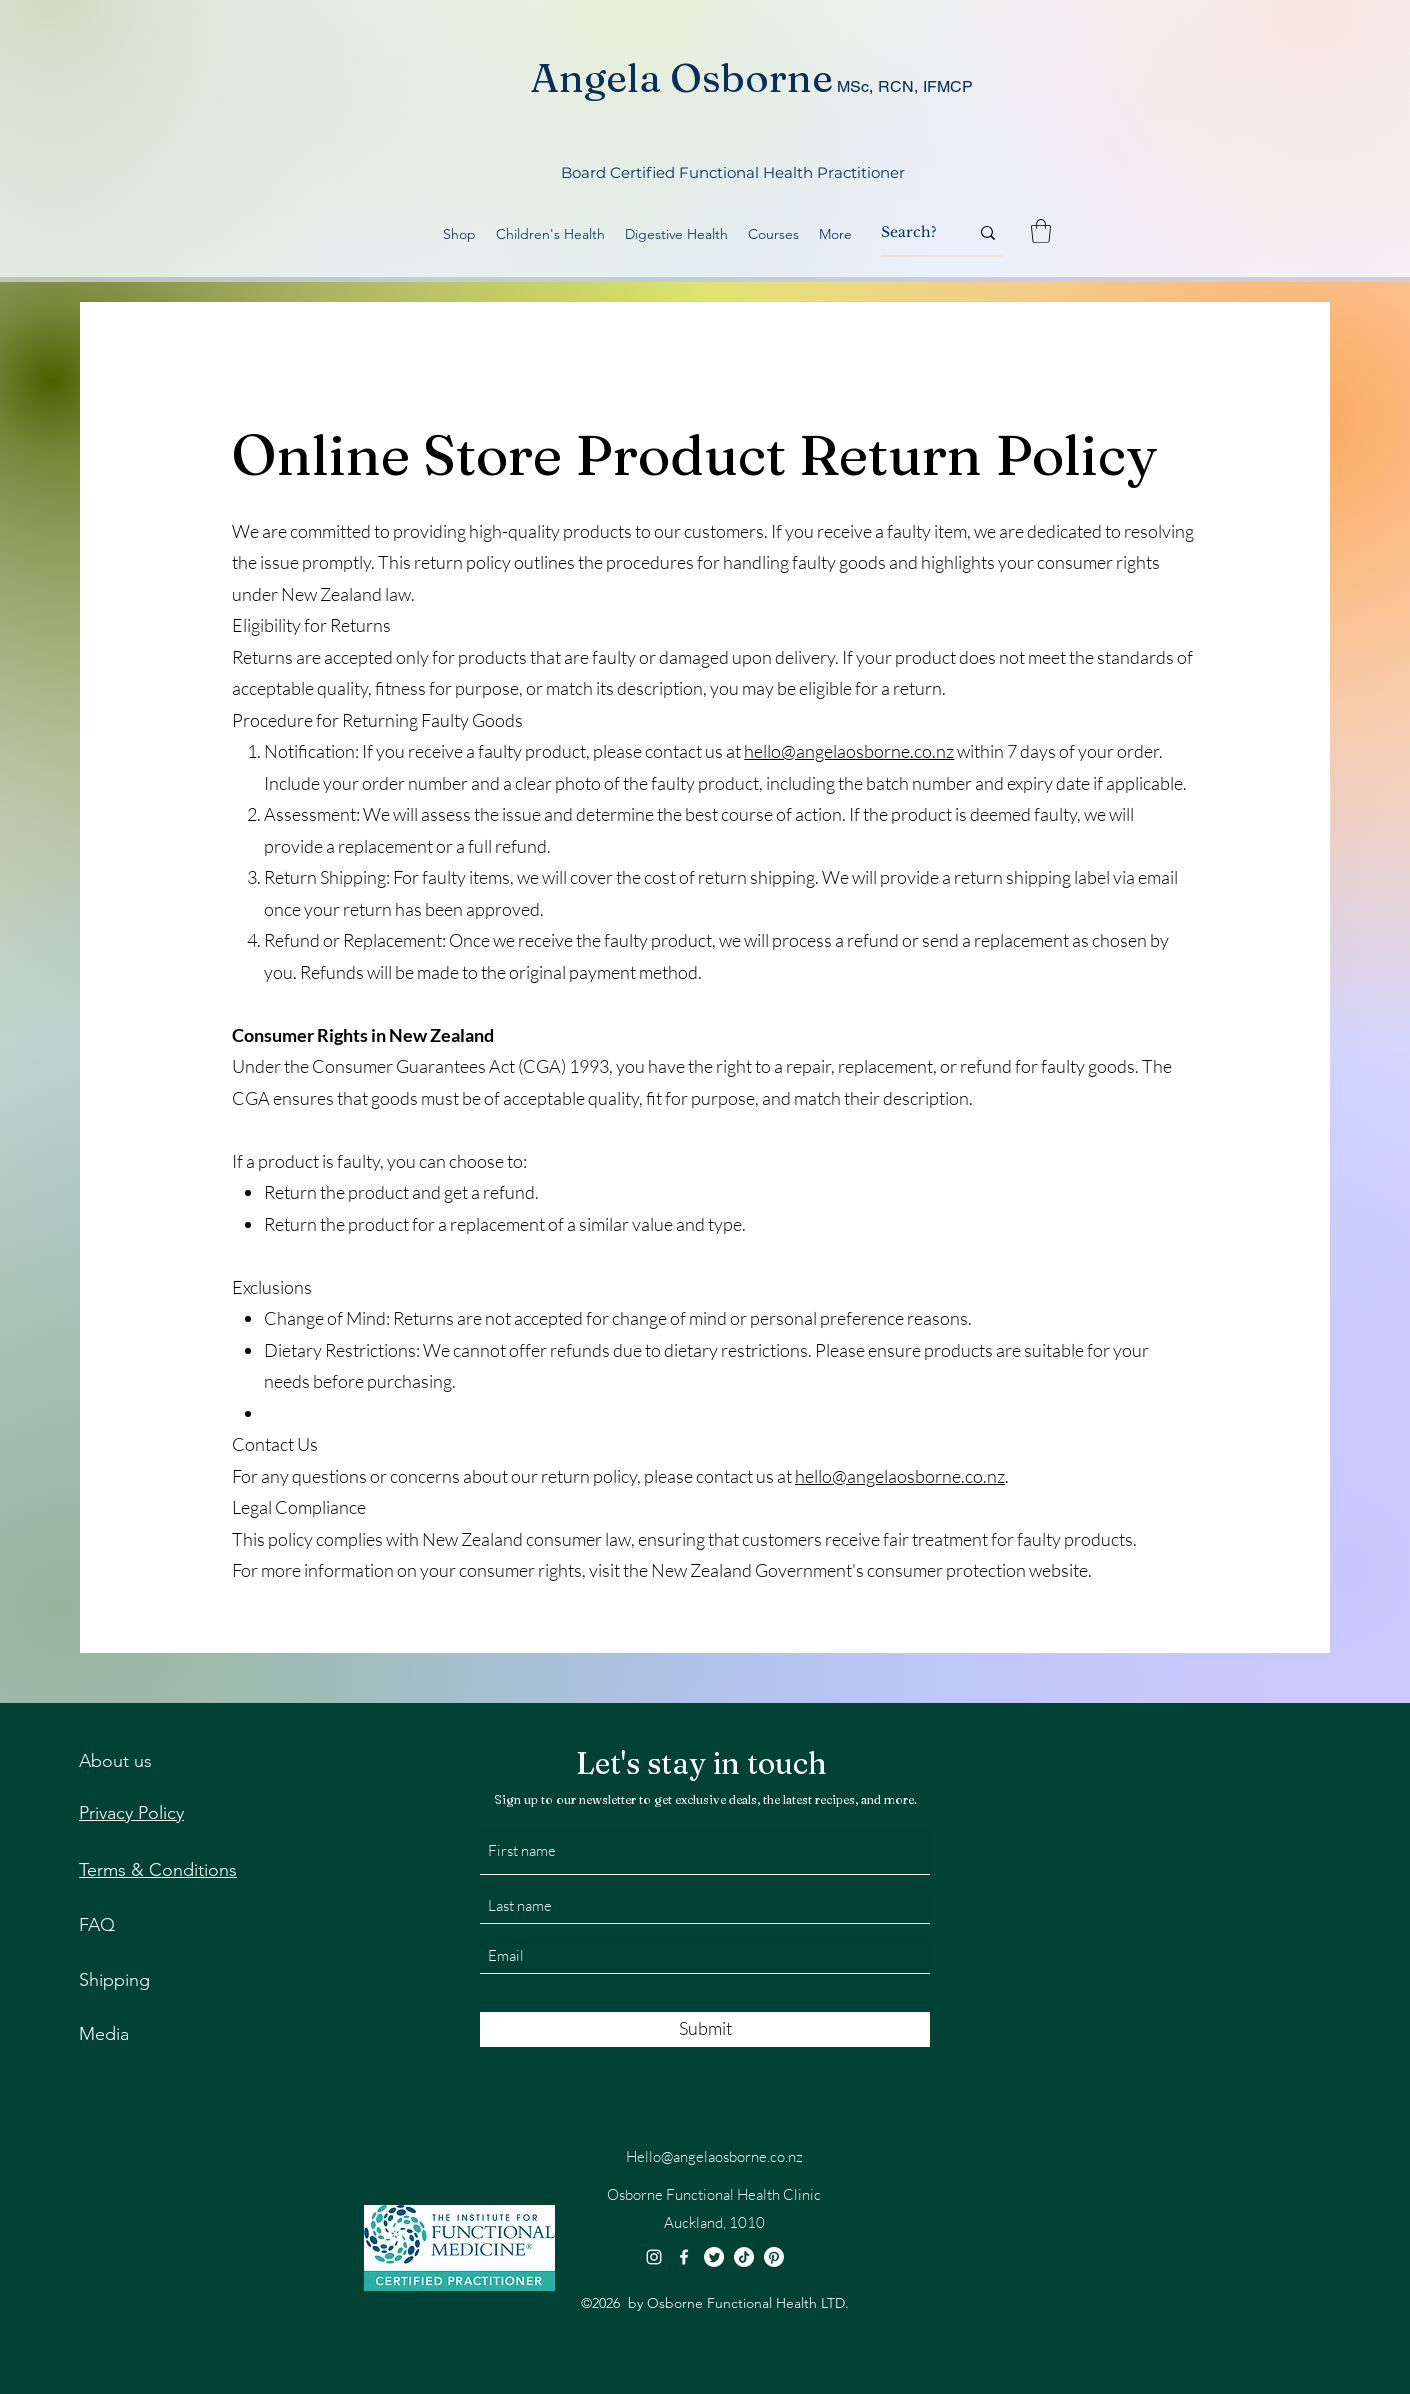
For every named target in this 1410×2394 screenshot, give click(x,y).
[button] (1041, 231)
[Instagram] (654, 2257)
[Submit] (705, 2029)
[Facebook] (684, 2257)
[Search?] (910, 233)
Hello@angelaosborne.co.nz (714, 2156)
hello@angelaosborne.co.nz (849, 751)
